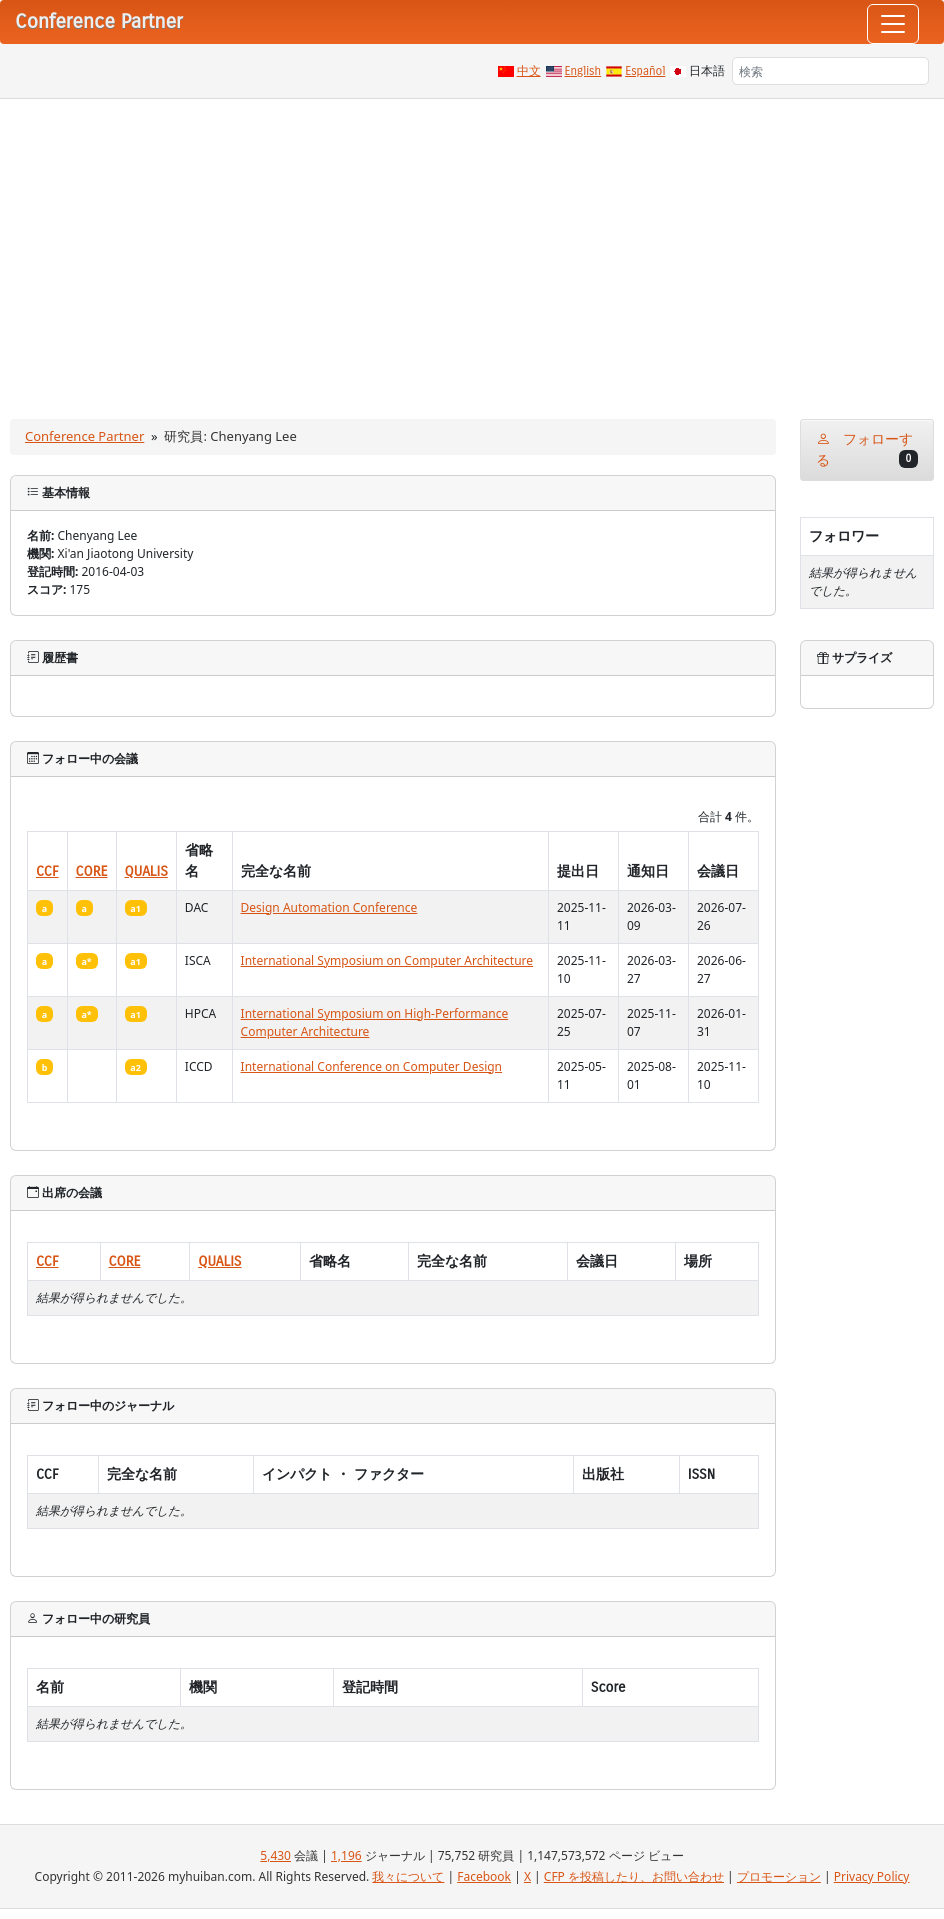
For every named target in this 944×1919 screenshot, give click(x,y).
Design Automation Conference (329, 907)
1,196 (346, 1855)
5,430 (275, 1855)
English (583, 71)
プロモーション (779, 1876)
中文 (529, 71)
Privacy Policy (872, 1876)
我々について (408, 1876)
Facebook (484, 1876)
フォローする (867, 450)
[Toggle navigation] (893, 24)
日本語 (707, 71)
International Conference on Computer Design (371, 1066)
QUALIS (146, 871)
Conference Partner (84, 436)
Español (645, 71)
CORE (92, 871)
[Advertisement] (472, 249)
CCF (47, 871)
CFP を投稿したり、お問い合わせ (634, 1876)
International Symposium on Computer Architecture (387, 960)
